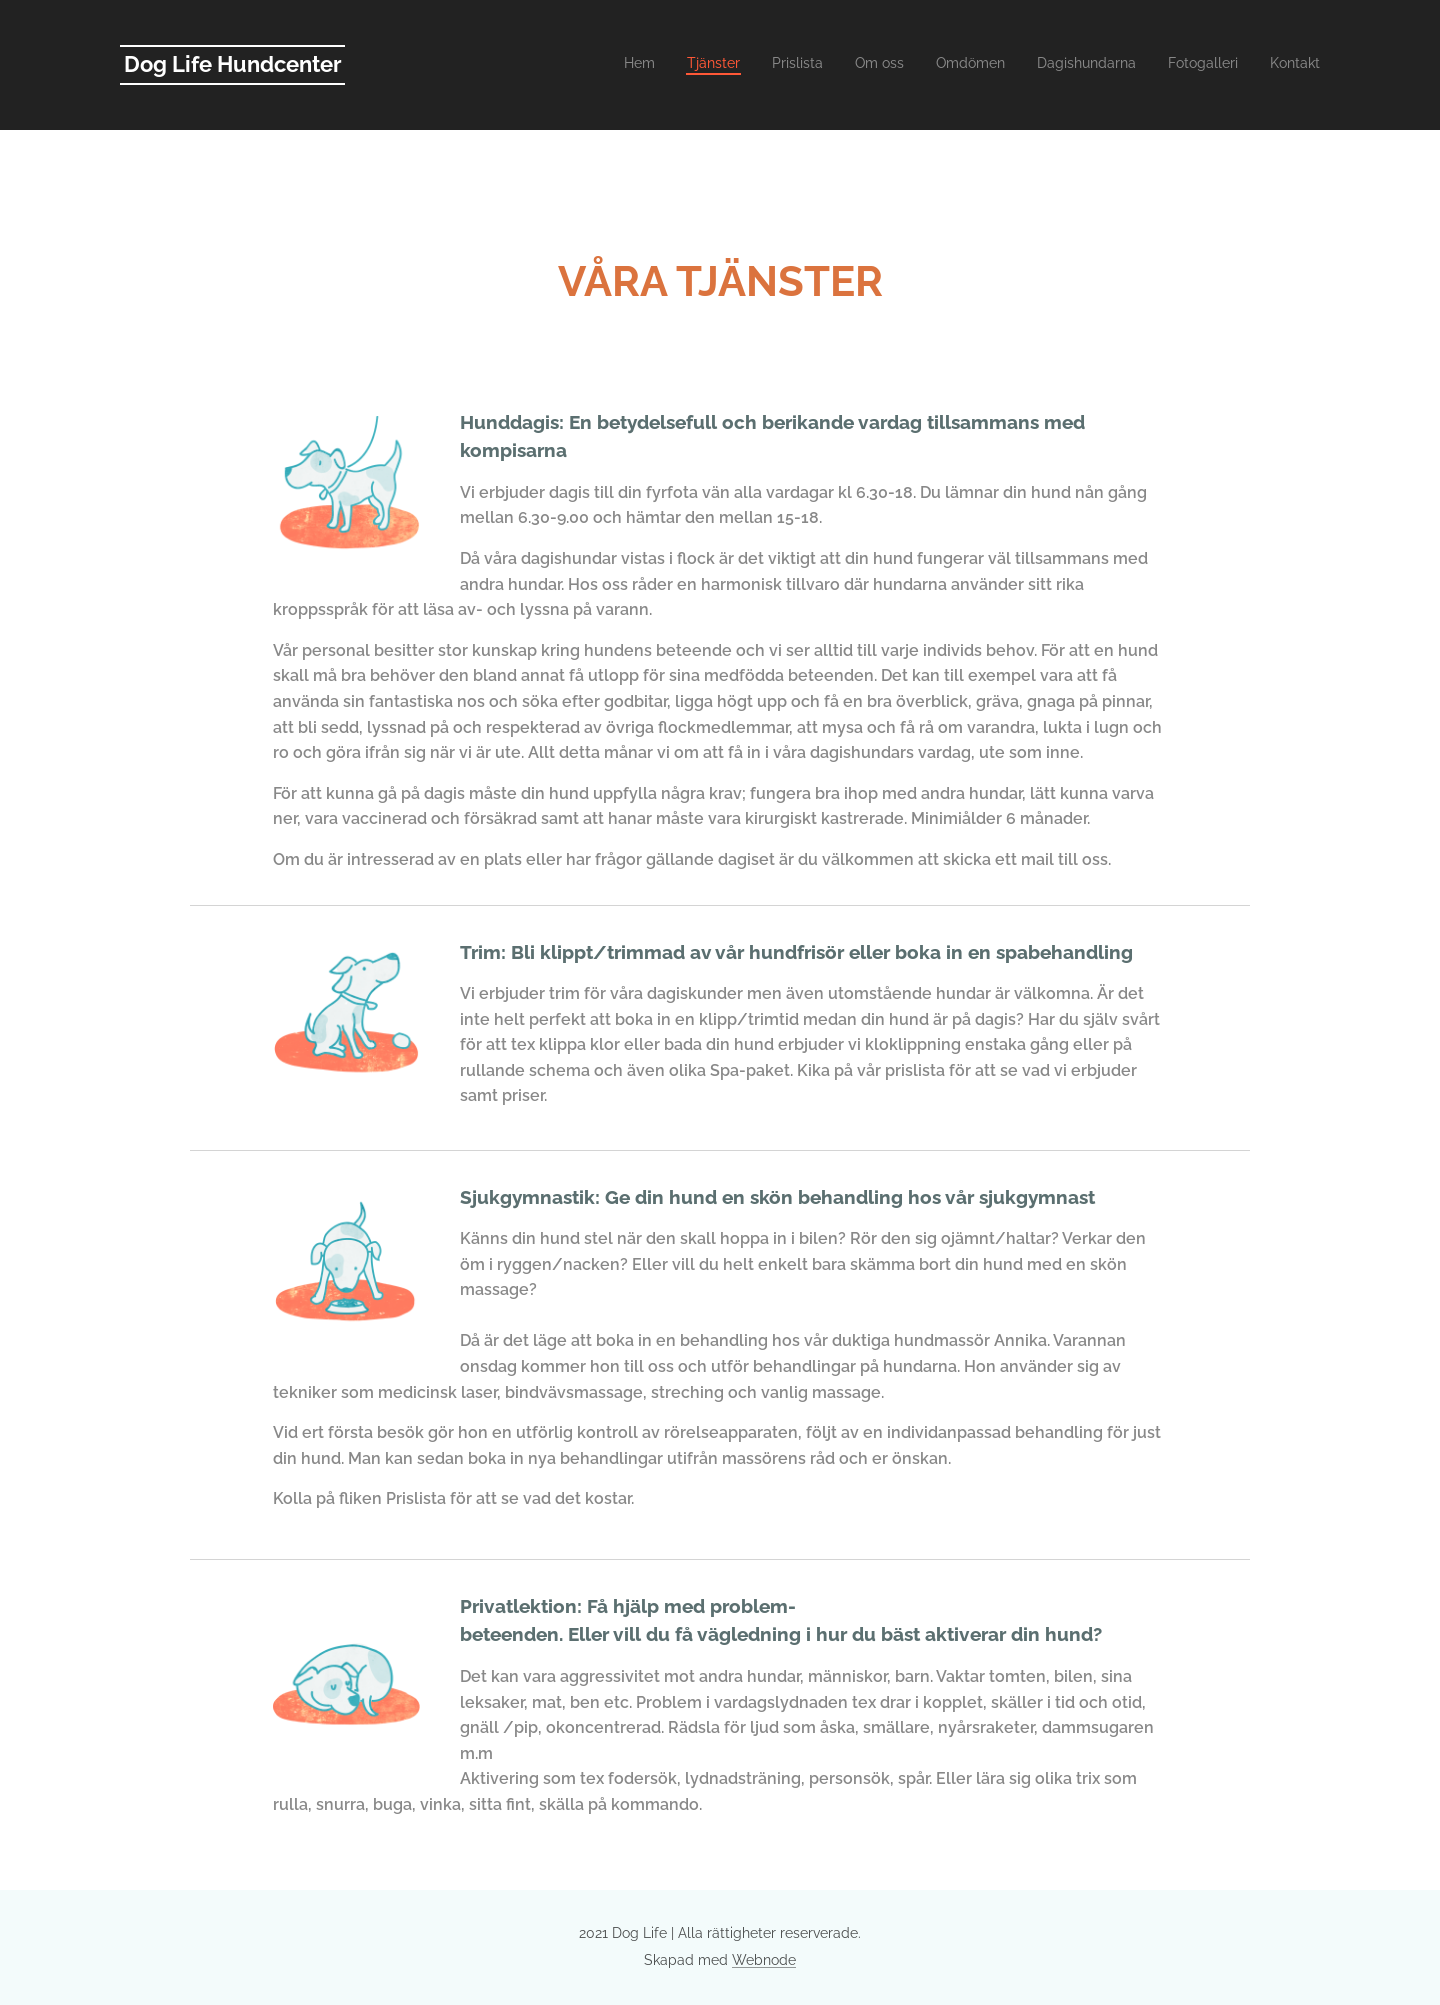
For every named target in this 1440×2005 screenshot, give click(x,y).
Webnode (764, 1960)
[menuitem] (1101, 65)
